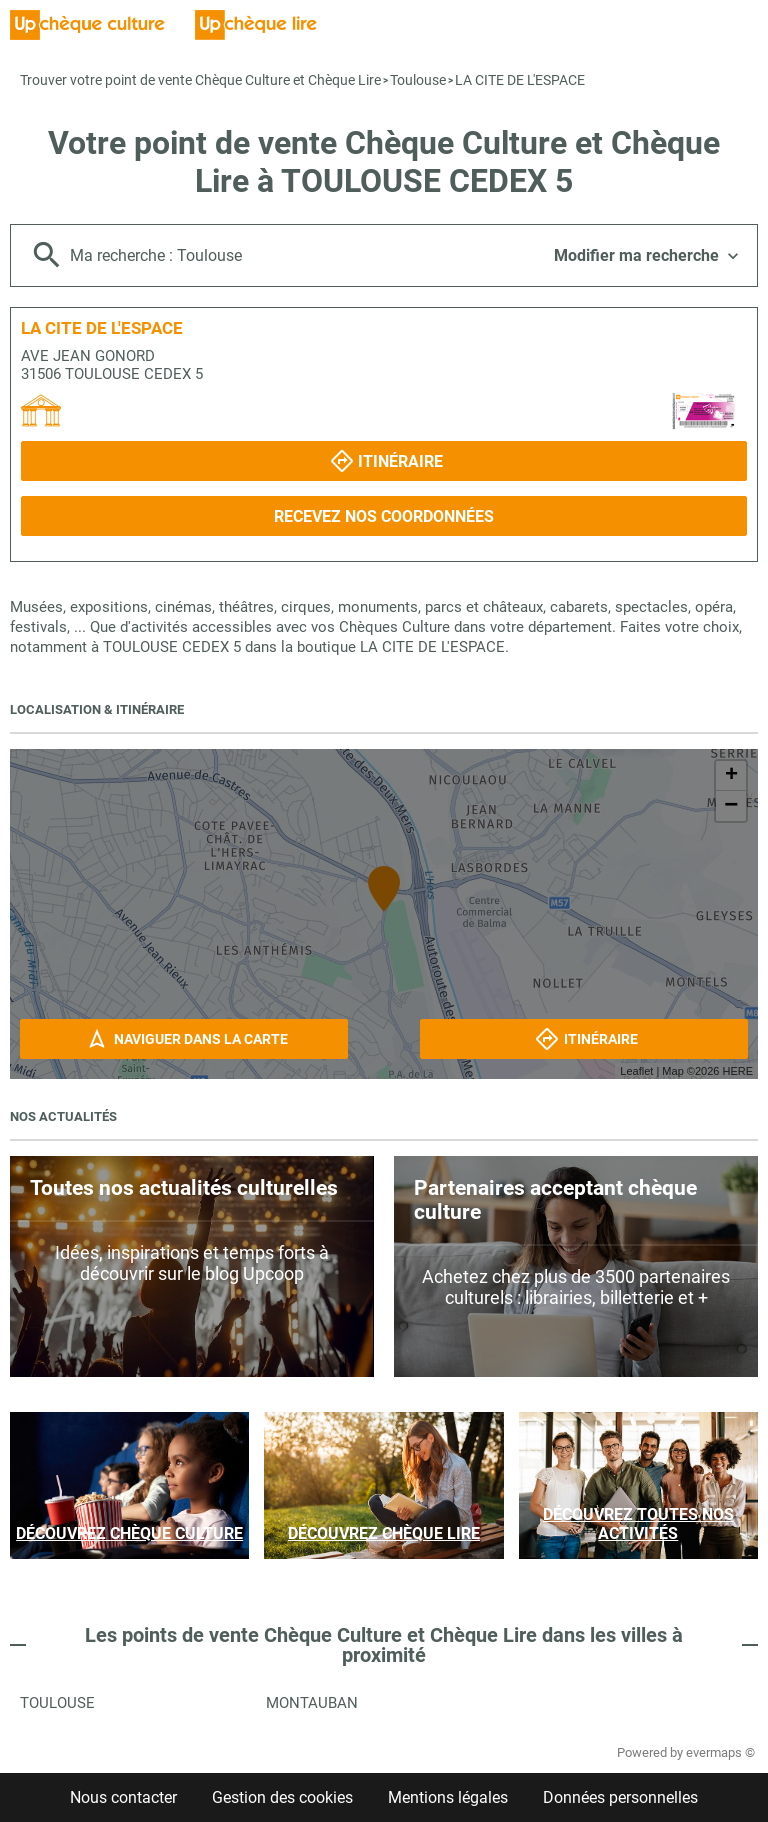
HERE (737, 1071)
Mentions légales (448, 1797)
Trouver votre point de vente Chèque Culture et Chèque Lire (200, 80)
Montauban (312, 1703)
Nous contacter (123, 1797)
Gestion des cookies (282, 1797)
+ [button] (731, 776)
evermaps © (720, 1752)
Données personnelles (620, 1797)
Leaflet (636, 1071)
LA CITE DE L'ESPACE (520, 80)
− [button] (731, 806)
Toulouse (418, 80)
